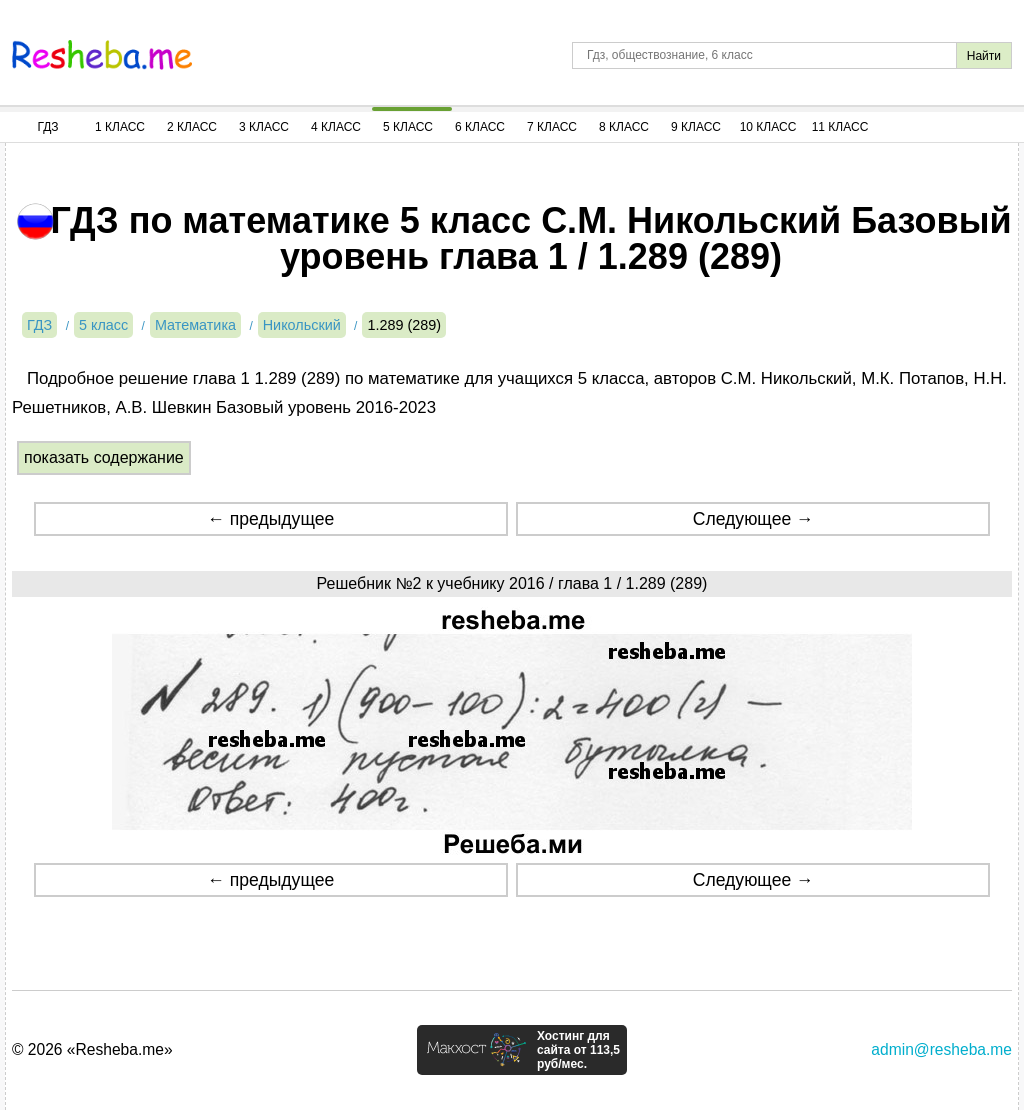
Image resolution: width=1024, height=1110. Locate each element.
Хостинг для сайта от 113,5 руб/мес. (578, 1050)
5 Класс (408, 127)
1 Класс (120, 127)
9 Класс (696, 127)
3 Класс (264, 127)
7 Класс (552, 127)
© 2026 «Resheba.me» (92, 1049)
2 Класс (192, 127)
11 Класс (840, 127)
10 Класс (768, 127)
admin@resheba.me (941, 1049)
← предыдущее (270, 519)
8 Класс (624, 127)
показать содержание (104, 457)
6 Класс (480, 127)
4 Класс (336, 127)
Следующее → (753, 519)
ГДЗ (47, 127)
